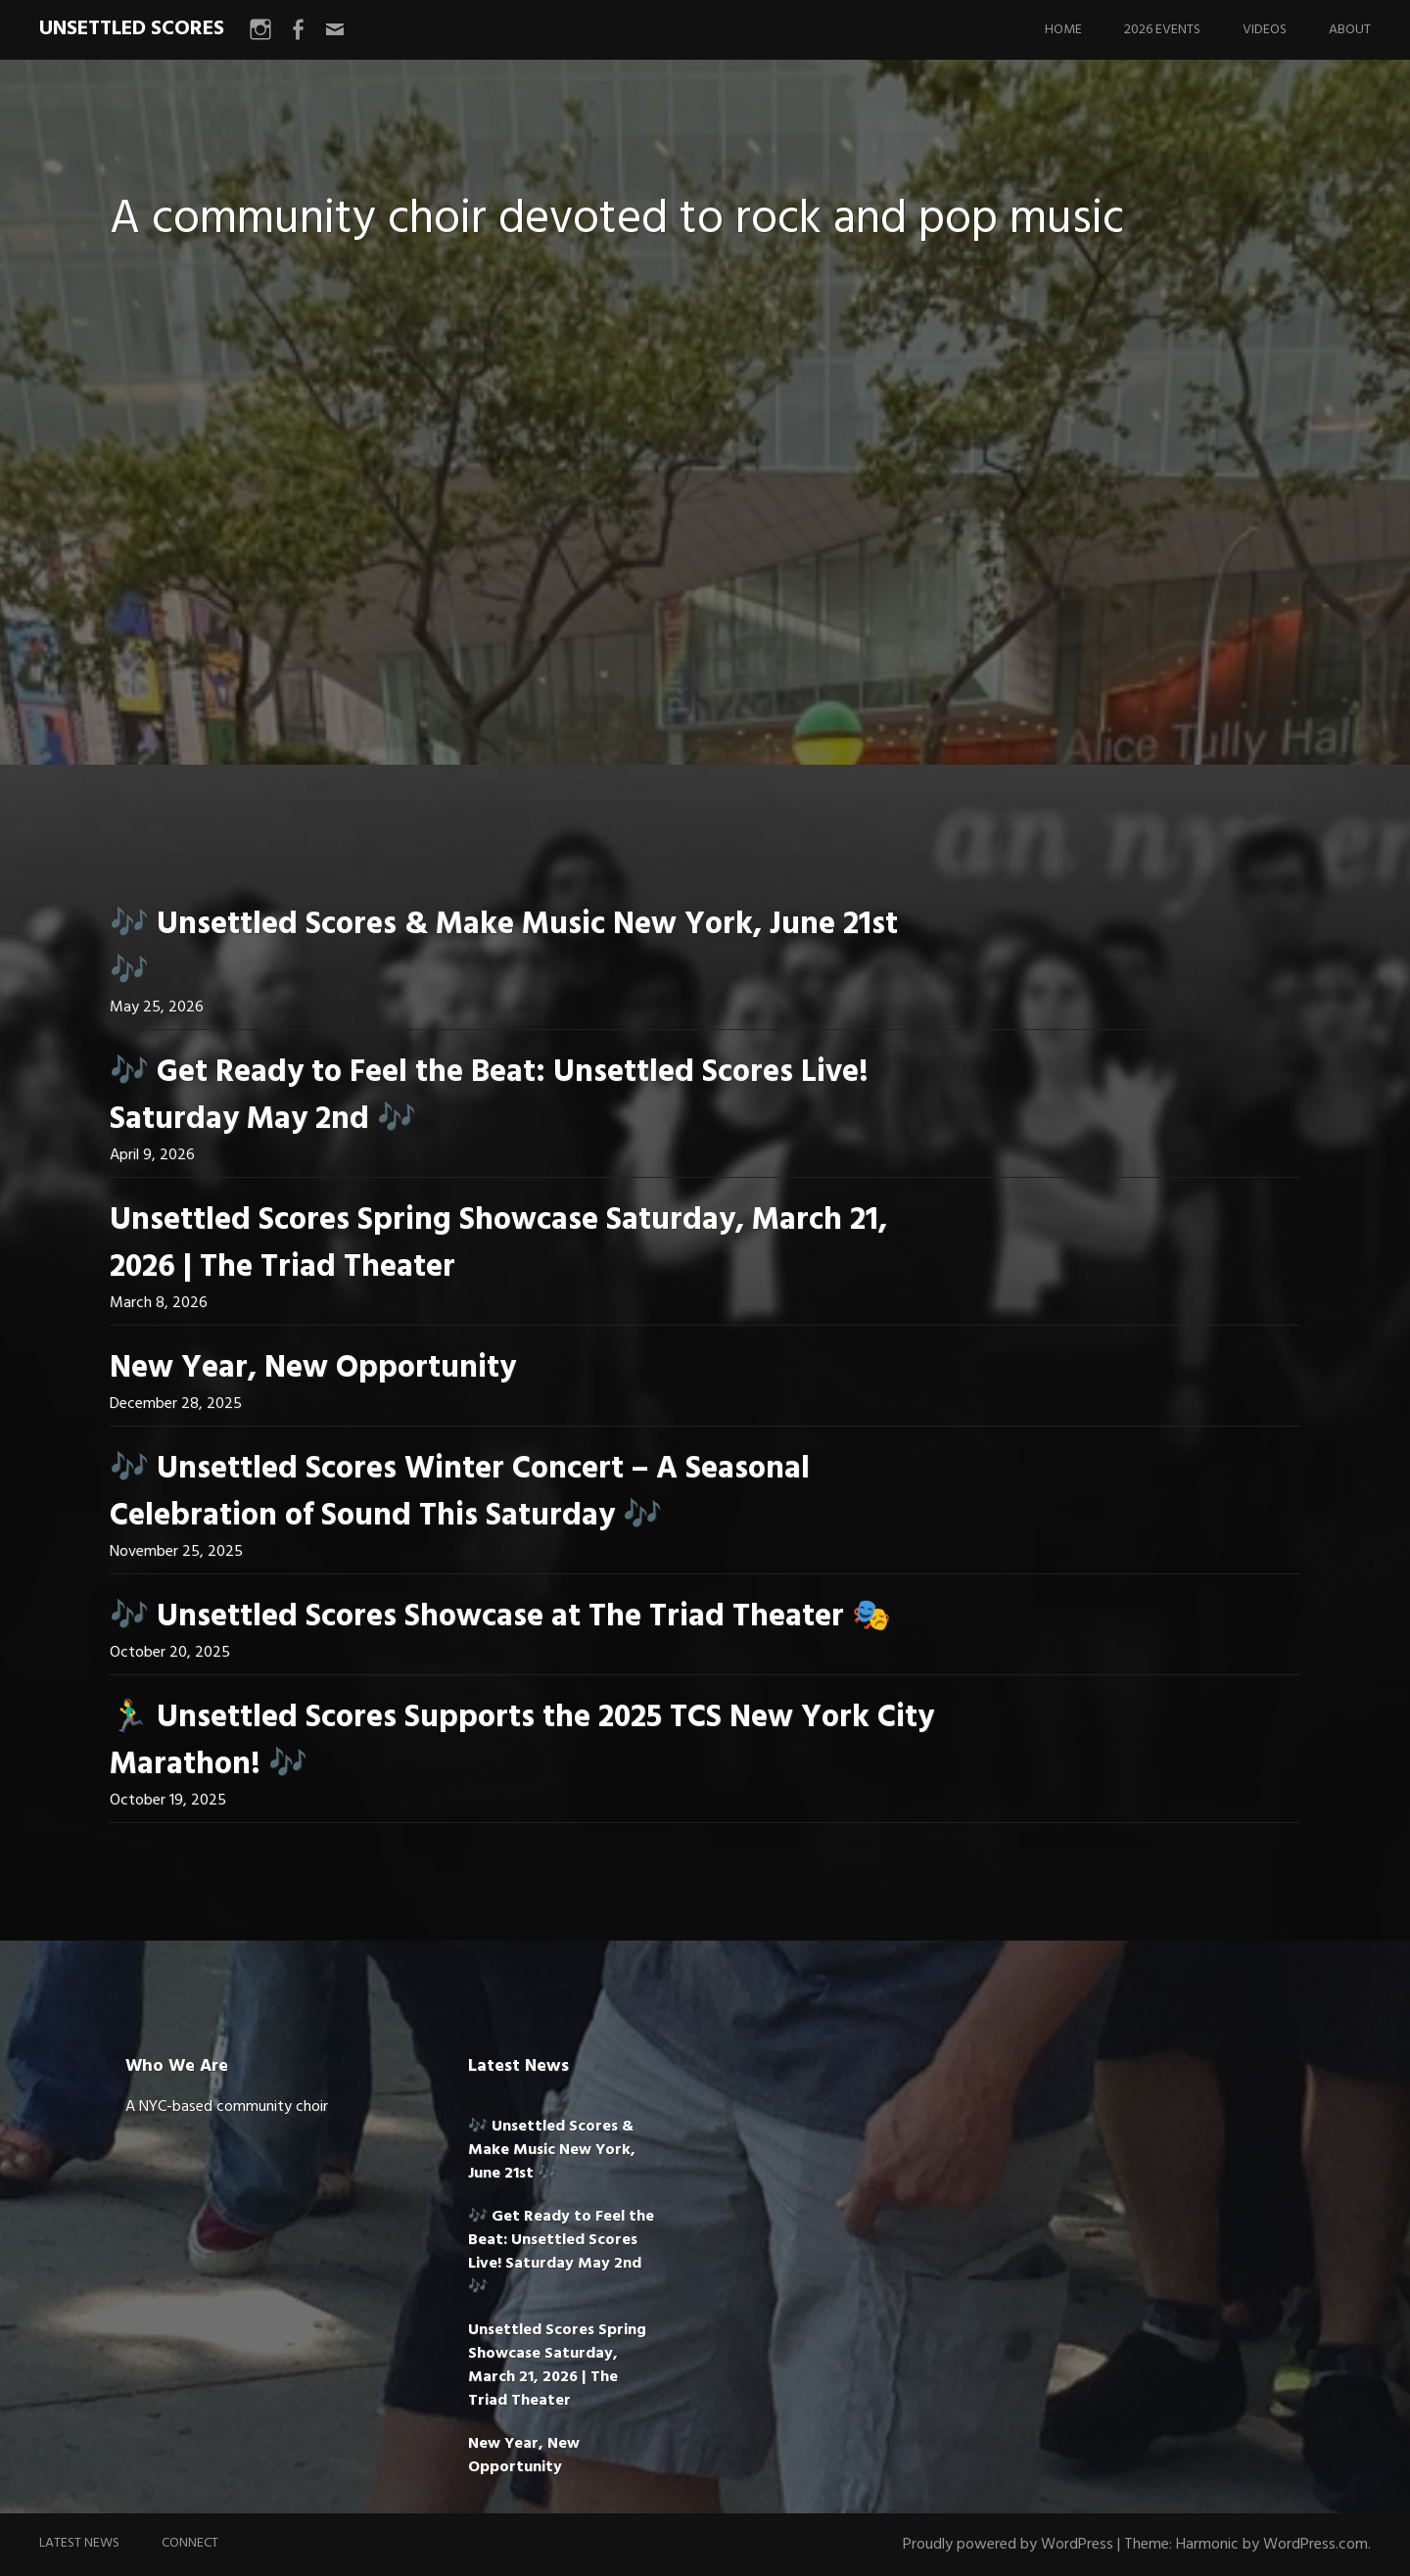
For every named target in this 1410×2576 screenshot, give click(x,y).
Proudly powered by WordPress (1008, 2544)
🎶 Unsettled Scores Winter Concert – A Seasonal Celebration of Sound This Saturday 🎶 (460, 1492)
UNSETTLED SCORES (131, 29)
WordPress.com (1315, 2544)
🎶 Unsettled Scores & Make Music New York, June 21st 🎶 (504, 948)
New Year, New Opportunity (313, 1368)
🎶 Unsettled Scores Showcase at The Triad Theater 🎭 (500, 1617)
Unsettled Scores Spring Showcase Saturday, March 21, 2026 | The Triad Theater (498, 1243)
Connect (190, 2543)
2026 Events (1162, 30)
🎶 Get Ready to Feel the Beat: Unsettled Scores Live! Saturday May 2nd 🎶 (489, 1096)
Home (1063, 30)
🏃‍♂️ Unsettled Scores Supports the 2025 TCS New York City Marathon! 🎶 (522, 1741)
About (1350, 30)
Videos (1265, 30)
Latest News (79, 2543)
